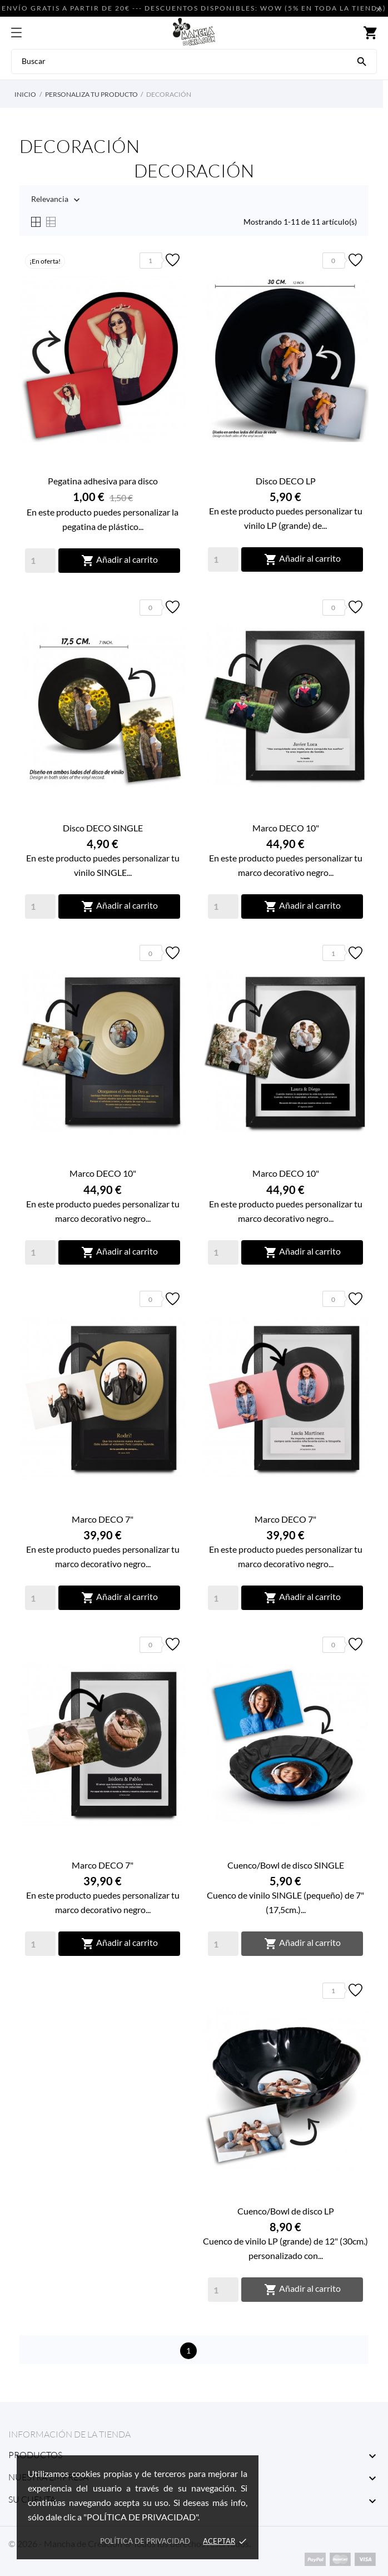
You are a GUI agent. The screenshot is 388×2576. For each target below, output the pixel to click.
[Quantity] (40, 560)
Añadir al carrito (119, 560)
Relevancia (49, 200)
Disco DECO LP (286, 480)
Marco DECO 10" (285, 828)
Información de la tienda (69, 2434)
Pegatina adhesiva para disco (103, 480)
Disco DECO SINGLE (103, 828)
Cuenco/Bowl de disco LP (285, 2211)
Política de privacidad (145, 2541)
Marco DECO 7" (102, 1519)
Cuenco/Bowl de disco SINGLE (285, 1865)
